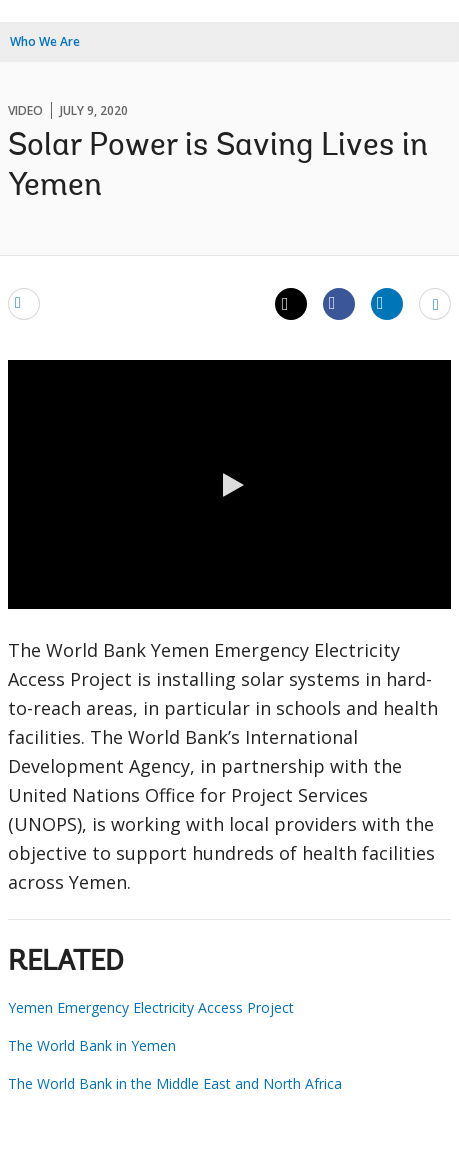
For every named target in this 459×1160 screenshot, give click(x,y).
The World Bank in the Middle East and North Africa (175, 1083)
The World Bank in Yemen (92, 1045)
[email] (24, 303)
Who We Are (45, 41)
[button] (230, 485)
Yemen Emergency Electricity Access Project (151, 1007)
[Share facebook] (339, 303)
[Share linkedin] (387, 303)
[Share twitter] (291, 304)
